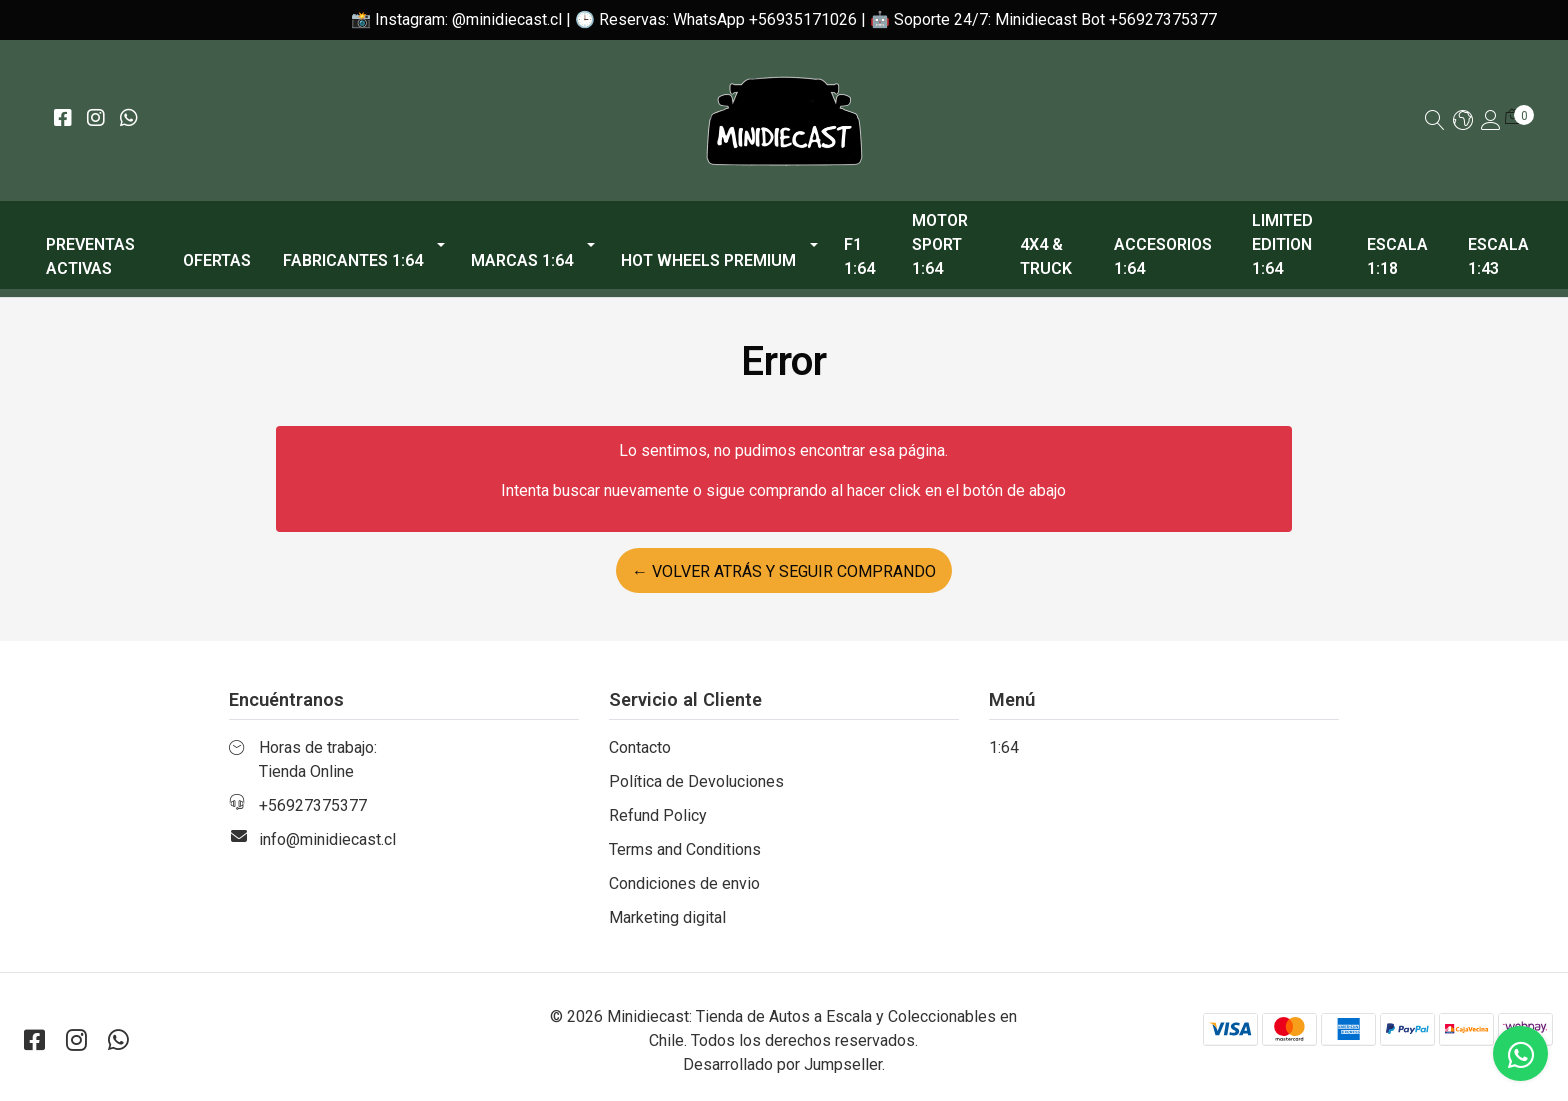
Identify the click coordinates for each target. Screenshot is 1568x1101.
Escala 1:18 (1397, 256)
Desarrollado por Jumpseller (782, 1064)
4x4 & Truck (1046, 256)
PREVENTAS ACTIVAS (90, 256)
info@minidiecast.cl (327, 839)
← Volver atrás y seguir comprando (784, 571)
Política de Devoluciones (696, 781)
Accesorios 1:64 (1163, 256)
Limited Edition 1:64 (1282, 244)
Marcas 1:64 (522, 260)
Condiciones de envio (684, 883)
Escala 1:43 (1498, 256)
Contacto (640, 747)
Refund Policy (658, 815)
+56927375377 (313, 805)
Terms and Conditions (685, 849)
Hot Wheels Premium (708, 260)
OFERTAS (217, 260)
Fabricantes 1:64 (353, 260)
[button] (1463, 121)
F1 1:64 (859, 256)
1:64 (1004, 747)
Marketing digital (667, 917)
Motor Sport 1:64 (940, 244)
